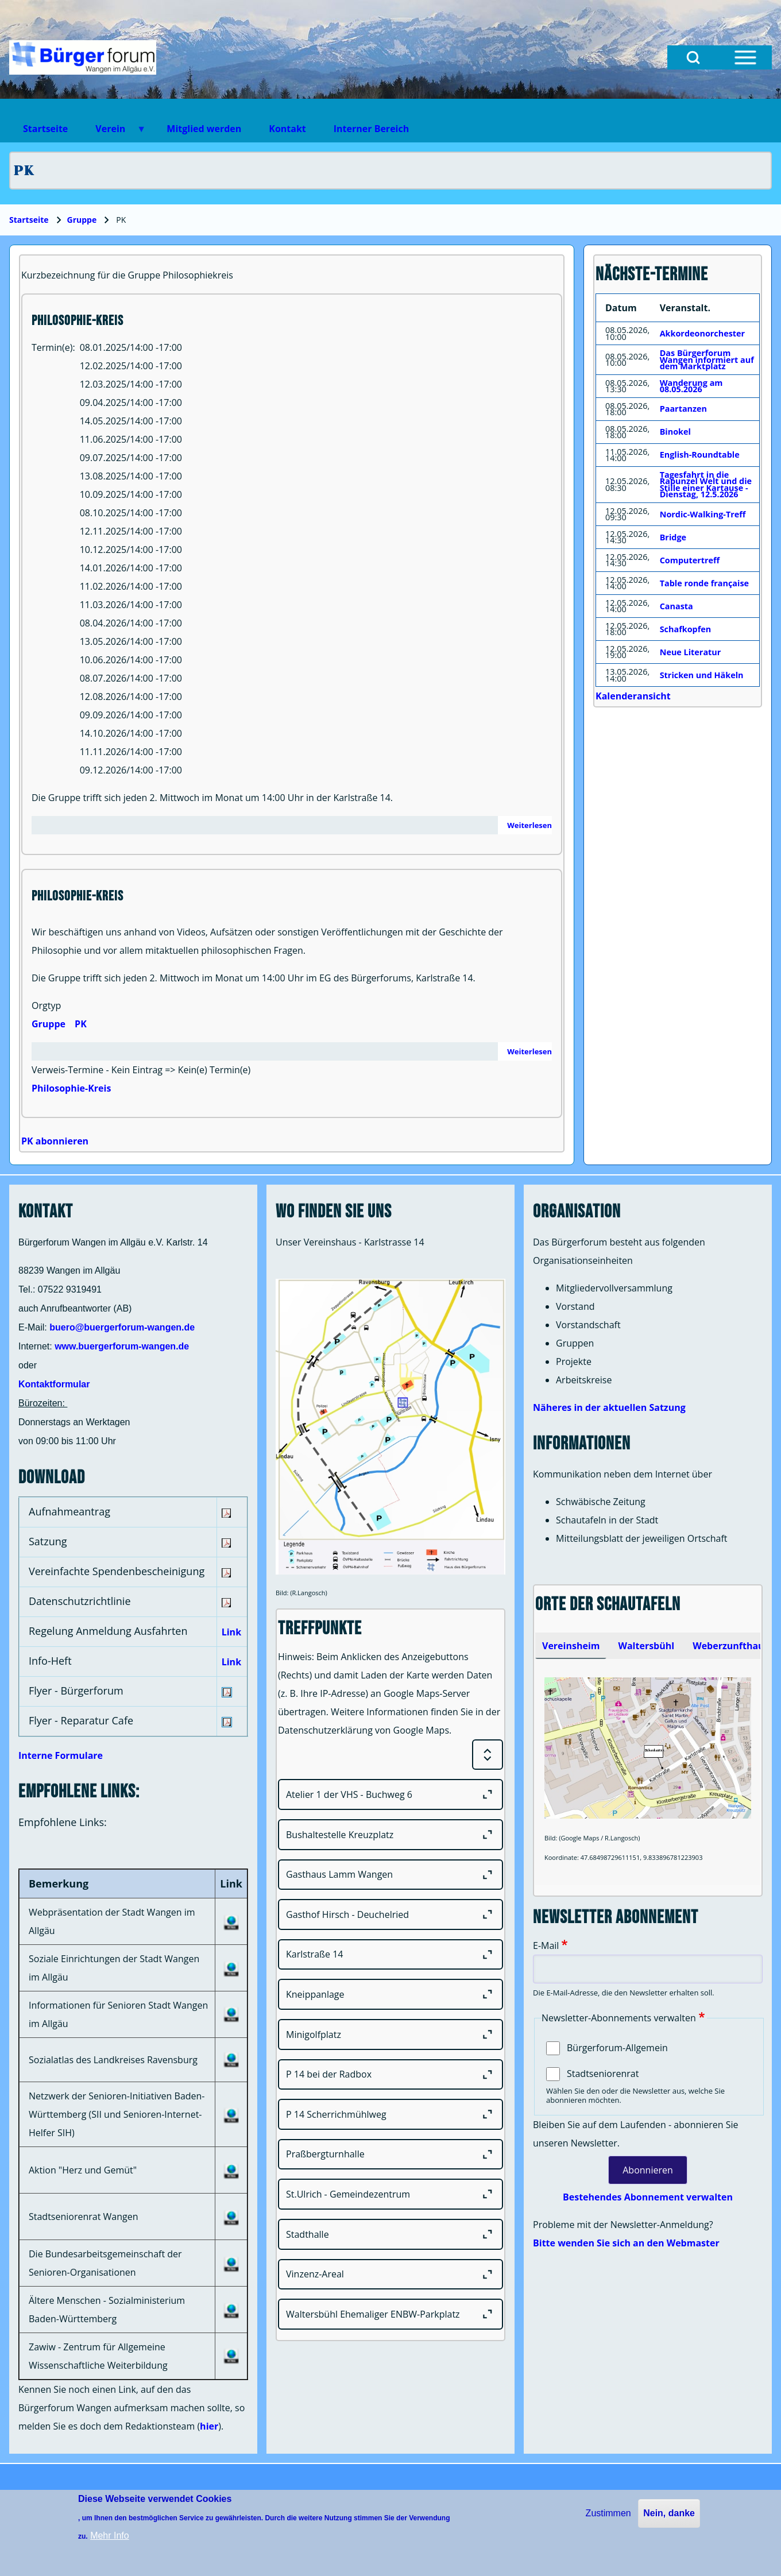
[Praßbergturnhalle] (390, 2154)
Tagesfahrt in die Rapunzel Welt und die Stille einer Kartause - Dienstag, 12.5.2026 (706, 484)
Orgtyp (46, 1005)
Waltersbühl (646, 1645)
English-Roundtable (700, 454)
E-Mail (546, 1945)
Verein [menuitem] (114, 132)
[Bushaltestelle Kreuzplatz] (390, 1834)
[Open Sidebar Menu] (745, 57)
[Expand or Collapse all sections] (487, 1754)
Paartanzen (683, 408)
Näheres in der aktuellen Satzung (609, 1407)
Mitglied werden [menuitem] (204, 128)
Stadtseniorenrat (603, 2073)
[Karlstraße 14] (390, 1954)
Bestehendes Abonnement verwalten (648, 2197)
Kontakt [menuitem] (287, 128)
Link (231, 1632)
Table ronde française (704, 583)
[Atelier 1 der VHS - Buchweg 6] (390, 1794)
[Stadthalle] (390, 2234)
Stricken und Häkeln (702, 675)
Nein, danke (669, 2513)
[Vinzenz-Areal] (390, 2274)
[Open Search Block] (693, 57)
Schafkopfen (686, 629)
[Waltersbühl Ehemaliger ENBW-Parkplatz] (390, 2314)
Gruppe (82, 219)
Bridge (673, 537)
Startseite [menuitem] (45, 128)
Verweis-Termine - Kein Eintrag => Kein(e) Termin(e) (141, 1069)
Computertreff (690, 560)
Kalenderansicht (633, 696)
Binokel (675, 431)
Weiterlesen (529, 825)
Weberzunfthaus (730, 1645)
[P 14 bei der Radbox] (390, 2074)
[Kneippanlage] (390, 1994)
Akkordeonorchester (702, 333)
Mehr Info (109, 2535)
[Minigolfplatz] (390, 2034)
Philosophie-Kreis (71, 1088)
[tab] (570, 1646)
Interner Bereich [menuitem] (371, 128)
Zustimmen (608, 2513)
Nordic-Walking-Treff (703, 514)
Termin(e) (52, 347)
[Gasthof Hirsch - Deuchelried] (390, 1914)
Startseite (29, 219)
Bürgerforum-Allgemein (617, 2047)
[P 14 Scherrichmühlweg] (390, 2114)
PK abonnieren (54, 1141)
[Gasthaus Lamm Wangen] (390, 1874)
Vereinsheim (571, 1645)
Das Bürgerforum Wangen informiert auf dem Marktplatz (707, 359)
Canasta (676, 606)
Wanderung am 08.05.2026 (691, 386)
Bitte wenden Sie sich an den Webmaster (626, 2243)
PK (81, 1024)
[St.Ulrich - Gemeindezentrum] (390, 2194)
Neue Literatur (690, 652)
